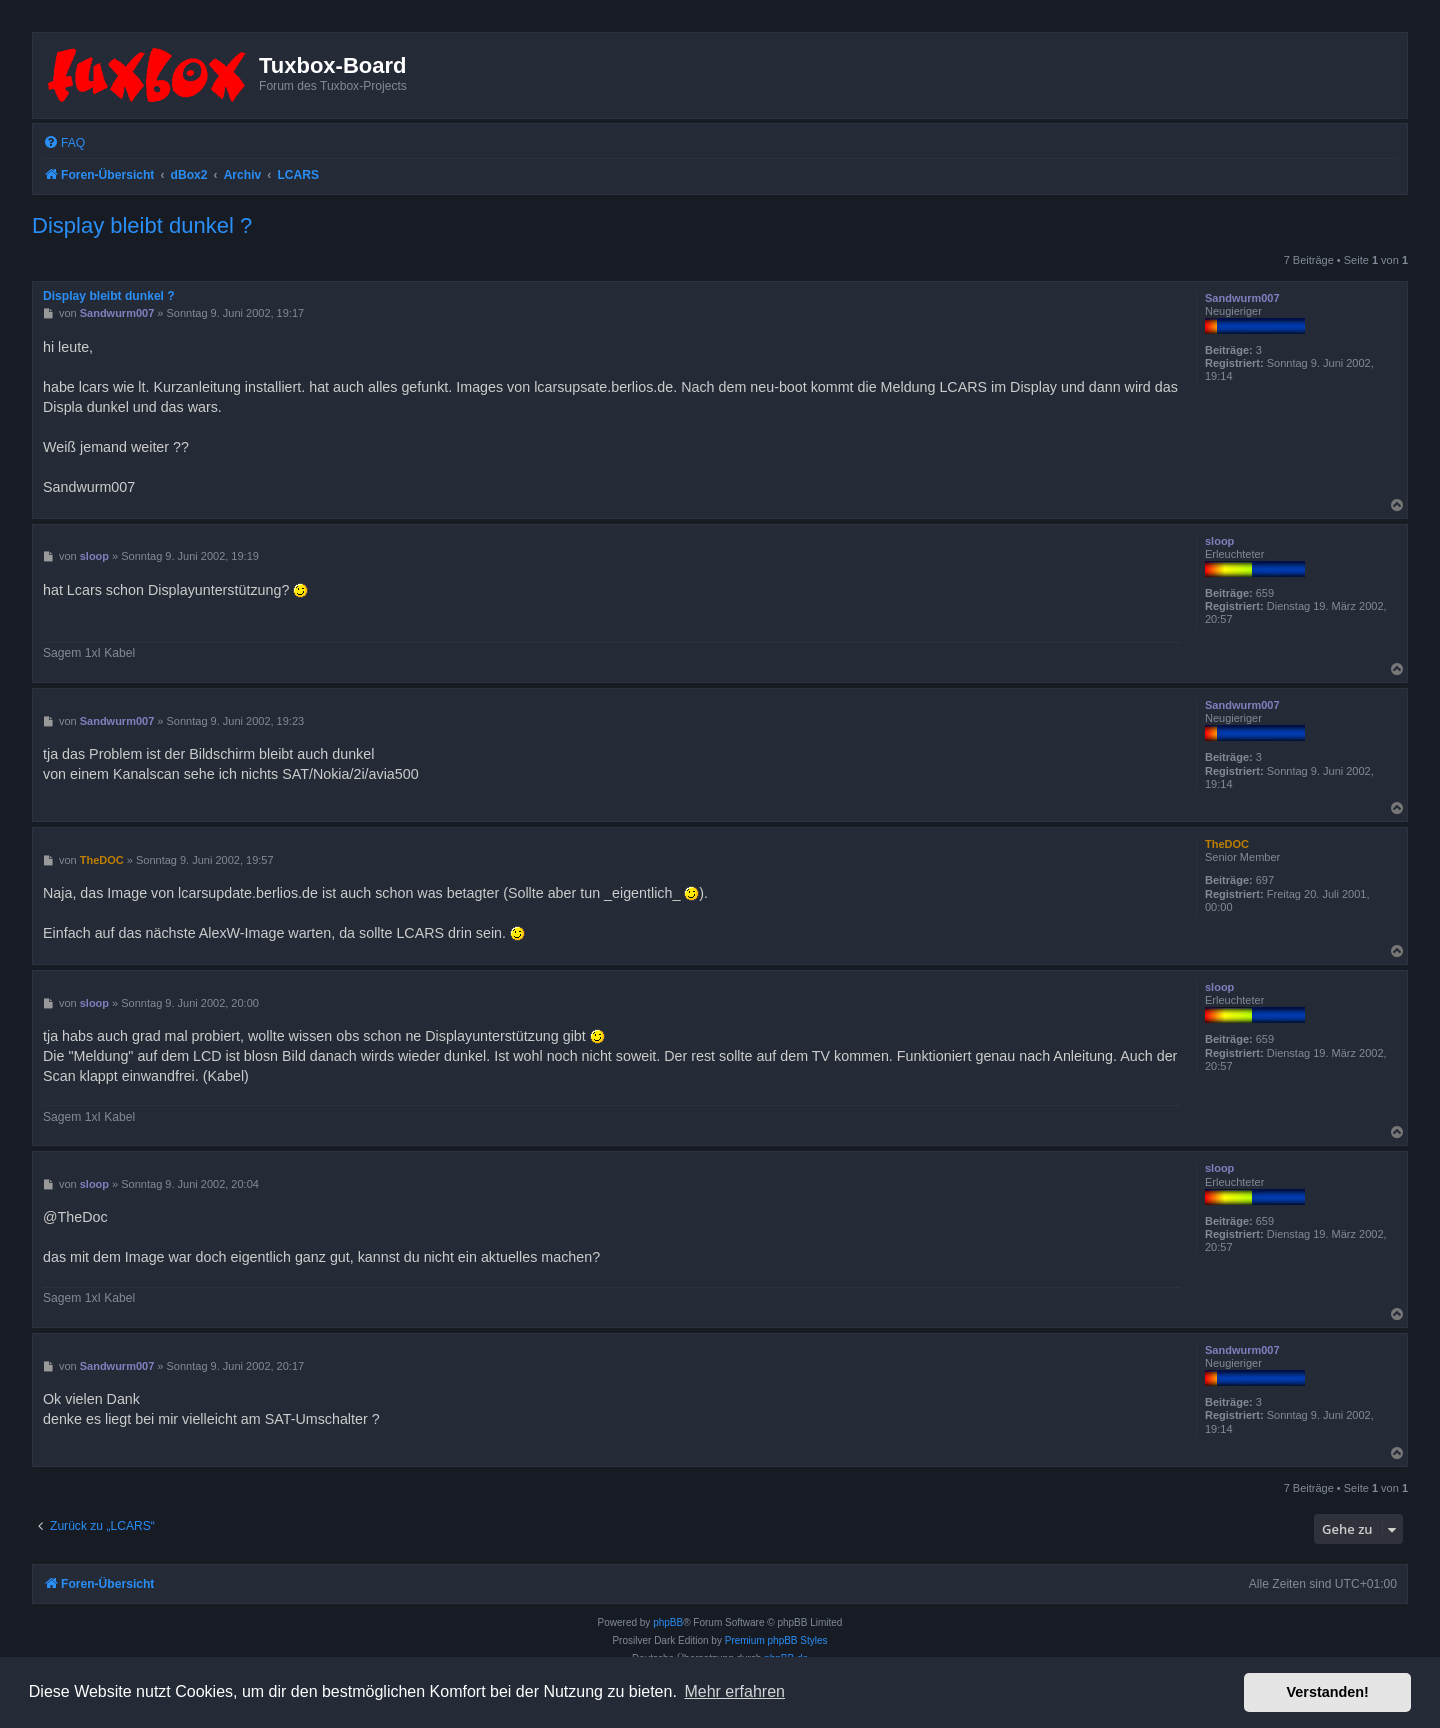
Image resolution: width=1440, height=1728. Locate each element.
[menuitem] (64, 143)
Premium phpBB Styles (776, 1640)
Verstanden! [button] (1328, 1692)
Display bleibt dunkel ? (142, 225)
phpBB (668, 1622)
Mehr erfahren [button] (734, 1691)
